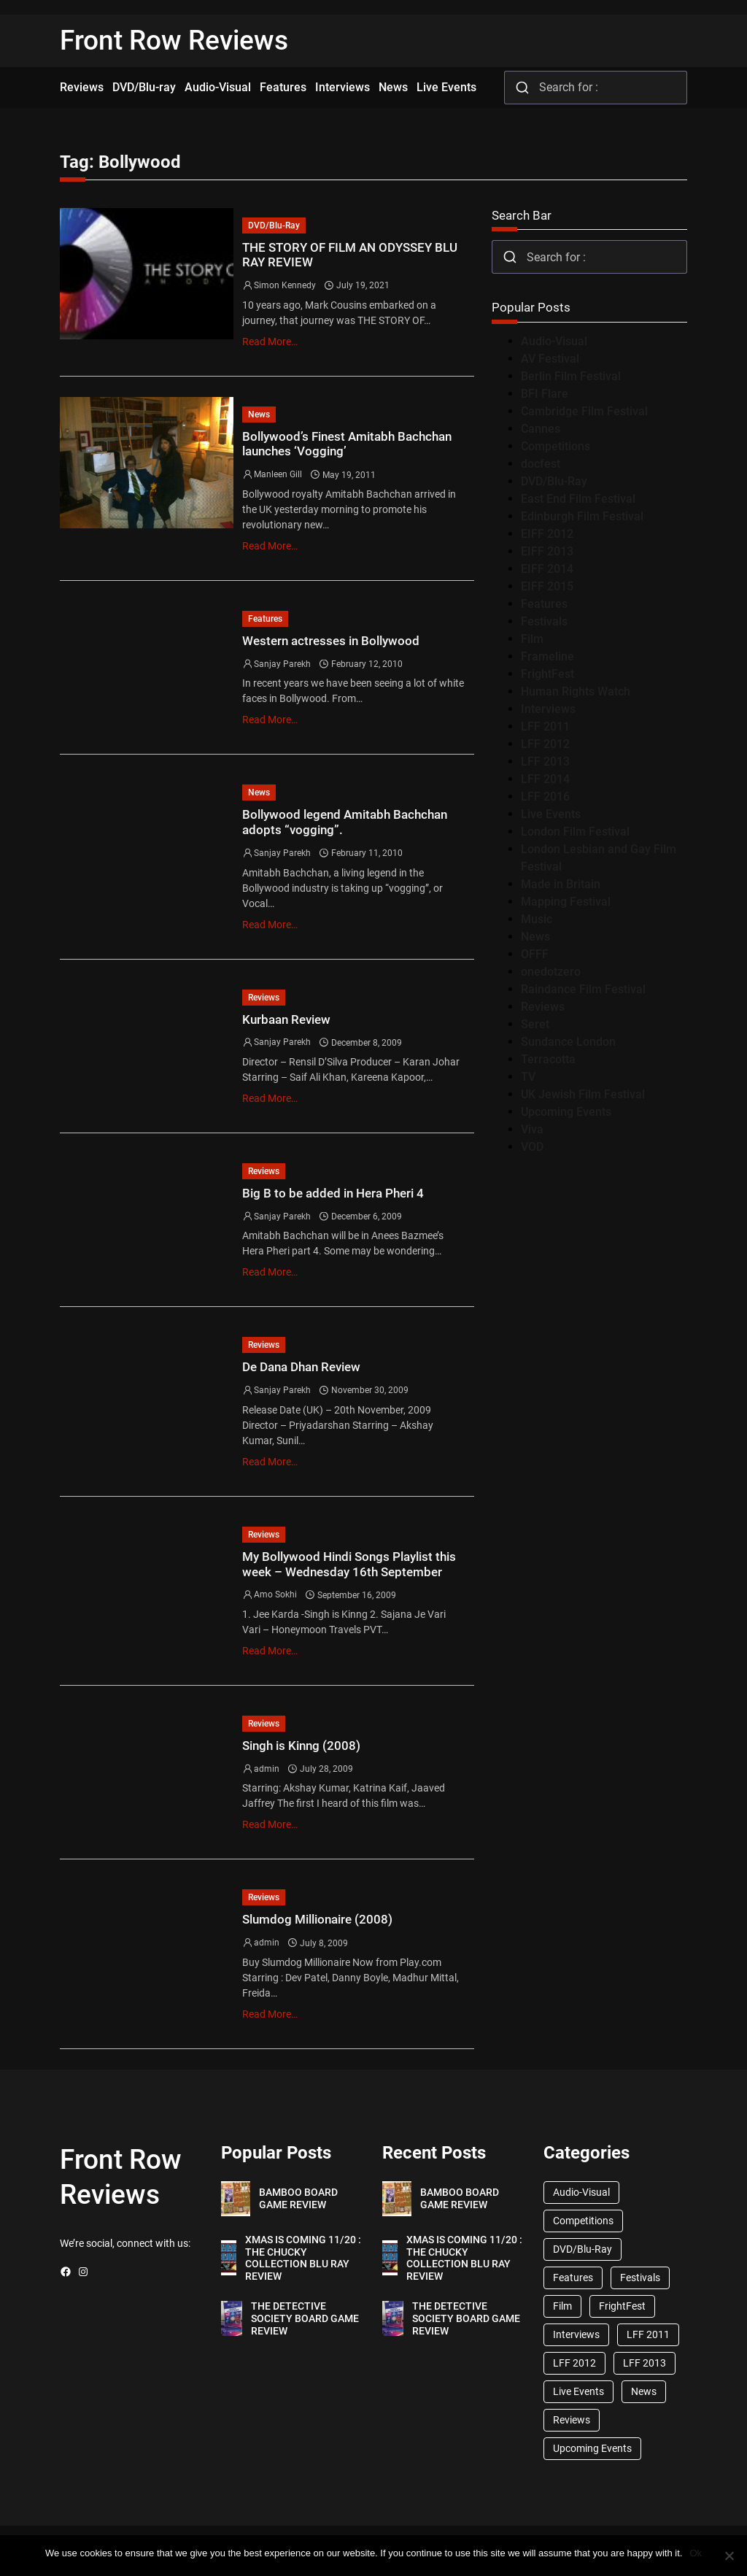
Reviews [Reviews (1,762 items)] (571, 2420)
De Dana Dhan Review (301, 1367)
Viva (532, 1129)
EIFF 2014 (547, 569)
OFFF (535, 954)
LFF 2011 (545, 726)
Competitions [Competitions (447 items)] (583, 2220)
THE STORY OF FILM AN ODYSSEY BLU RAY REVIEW (349, 255)
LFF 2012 (545, 744)
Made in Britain (560, 884)
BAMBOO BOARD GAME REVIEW (298, 2198)
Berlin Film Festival (571, 376)
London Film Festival (575, 831)
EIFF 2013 (547, 551)
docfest (540, 464)
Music (536, 919)
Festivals (544, 621)
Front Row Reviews (174, 40)
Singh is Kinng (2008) (301, 1745)
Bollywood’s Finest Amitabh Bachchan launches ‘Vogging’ (347, 444)
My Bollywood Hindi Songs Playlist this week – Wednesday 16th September (349, 1564)
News (259, 414)
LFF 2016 (545, 796)
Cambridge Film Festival (584, 411)
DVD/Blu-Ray (274, 225)
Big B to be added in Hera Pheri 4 (333, 1193)
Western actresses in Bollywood (330, 640)
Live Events (551, 814)
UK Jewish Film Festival (583, 1094)
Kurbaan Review (286, 1019)
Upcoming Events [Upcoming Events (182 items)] (592, 2448)
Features (265, 619)
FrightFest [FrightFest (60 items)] (622, 2306)
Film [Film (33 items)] (562, 2306)
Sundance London (568, 1042)
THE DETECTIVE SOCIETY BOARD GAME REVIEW (305, 2318)
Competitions (555, 446)
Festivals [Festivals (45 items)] (640, 2277)
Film (532, 639)
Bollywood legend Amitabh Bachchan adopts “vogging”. (344, 822)
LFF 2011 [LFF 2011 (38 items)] (648, 2334)
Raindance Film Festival (583, 989)
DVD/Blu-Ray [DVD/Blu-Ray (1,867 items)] (582, 2249)
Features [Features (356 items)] (573, 2277)
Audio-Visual (554, 341)
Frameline (547, 656)
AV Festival (550, 359)
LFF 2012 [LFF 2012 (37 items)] (574, 2363)
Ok (695, 2553)
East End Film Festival (578, 499)
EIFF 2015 (547, 586)
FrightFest (547, 674)
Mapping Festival (566, 902)
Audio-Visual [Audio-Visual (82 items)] (581, 2192)
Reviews (263, 997)
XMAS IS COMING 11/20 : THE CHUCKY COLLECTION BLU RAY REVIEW (303, 2258)
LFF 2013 (545, 761)
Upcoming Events (566, 1112)
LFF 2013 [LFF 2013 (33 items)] (644, 2363)
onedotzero (551, 972)
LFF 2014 (545, 779)
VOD (532, 1147)
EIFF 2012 (547, 534)
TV (528, 1077)
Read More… (270, 341)
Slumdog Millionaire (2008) (317, 1919)
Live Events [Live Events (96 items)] (578, 2391)
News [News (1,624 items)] (644, 2391)
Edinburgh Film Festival (582, 516)
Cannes (540, 429)
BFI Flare (544, 394)
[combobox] (595, 87)
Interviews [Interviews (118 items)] (576, 2334)
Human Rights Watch (575, 691)
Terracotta (548, 1059)
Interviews (548, 709)
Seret (535, 1024)
